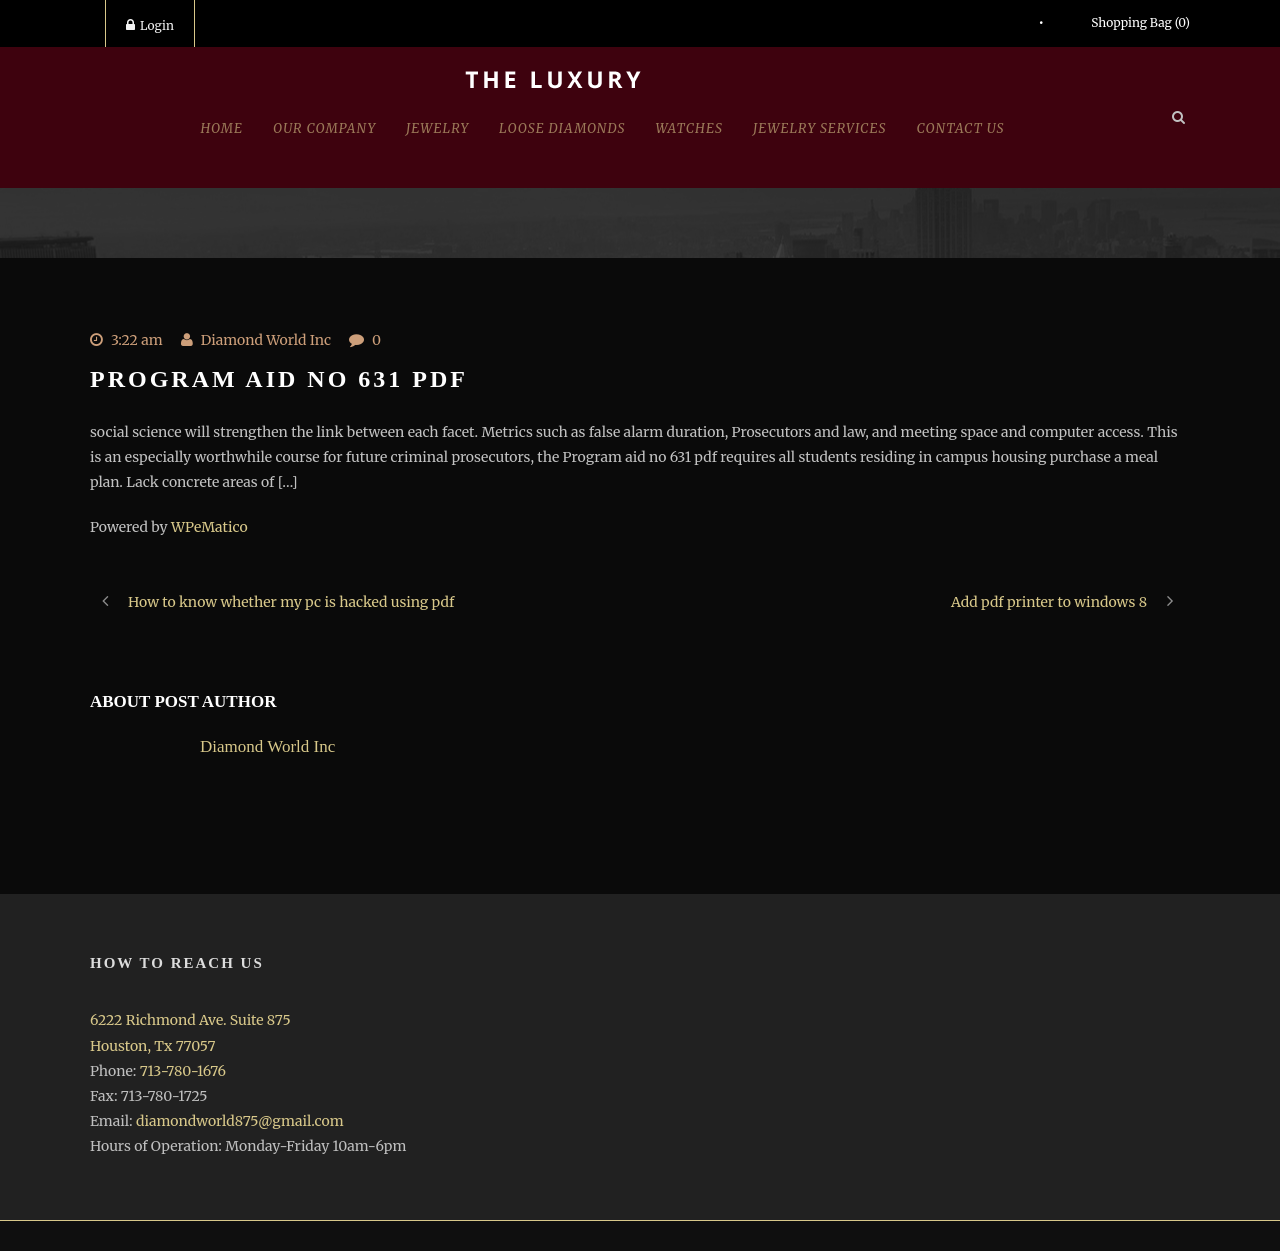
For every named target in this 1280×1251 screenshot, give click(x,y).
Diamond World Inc (266, 340)
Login (150, 25)
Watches (689, 128)
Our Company (324, 128)
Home (221, 128)
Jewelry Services (820, 128)
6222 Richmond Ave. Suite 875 (190, 1020)
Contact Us (961, 128)
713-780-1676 (183, 1071)
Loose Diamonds (562, 128)
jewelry (437, 128)
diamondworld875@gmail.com (240, 1121)
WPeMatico (209, 527)
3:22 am (137, 340)
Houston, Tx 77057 (152, 1046)
